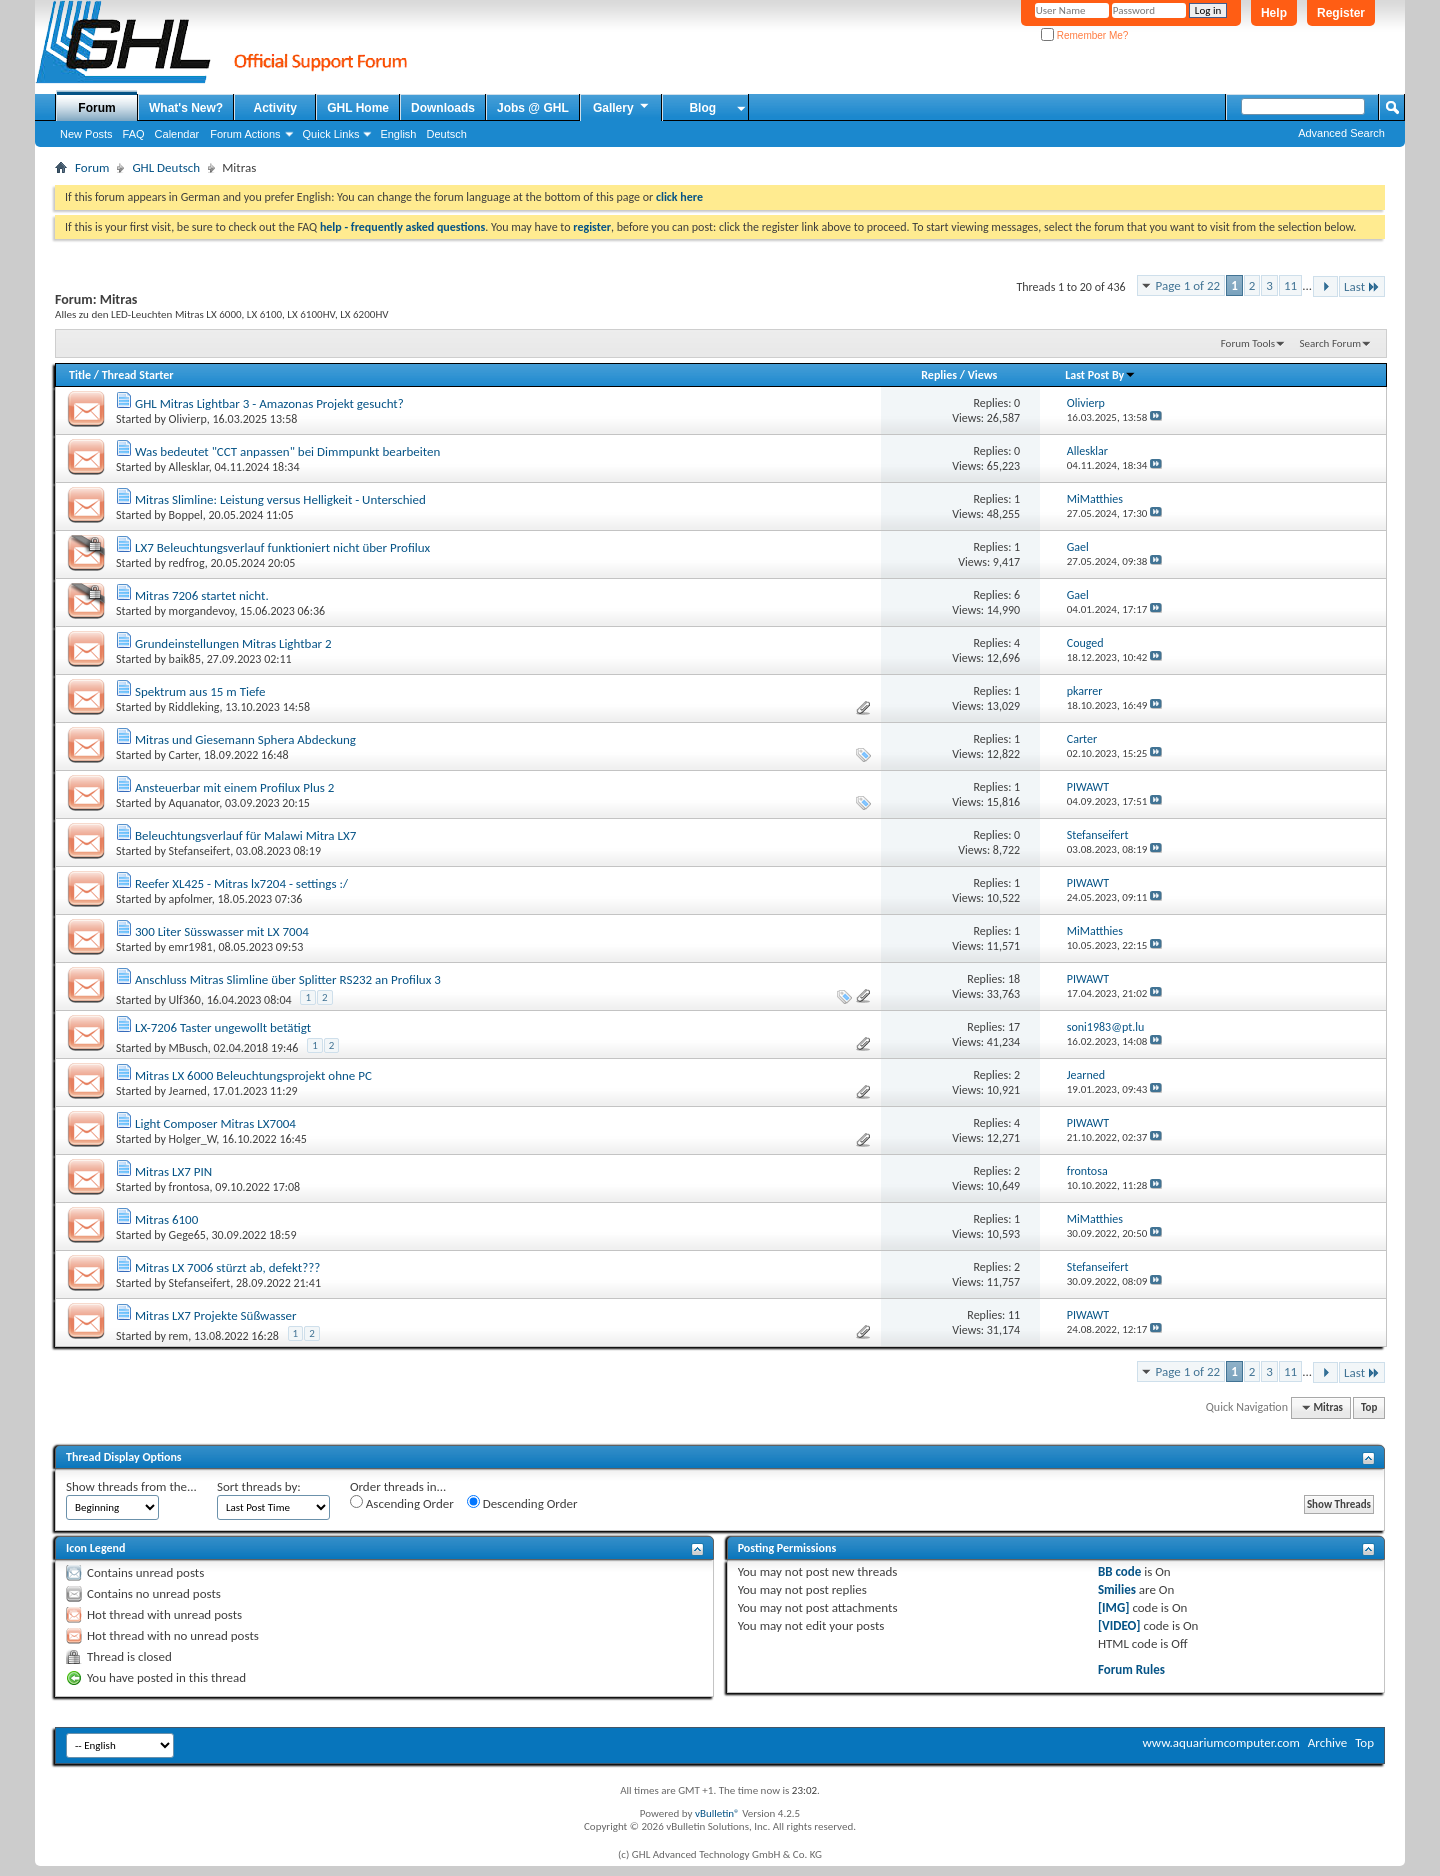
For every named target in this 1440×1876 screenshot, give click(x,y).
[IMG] (1114, 1607)
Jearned (188, 1091)
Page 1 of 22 (1188, 285)
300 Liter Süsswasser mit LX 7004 (222, 931)
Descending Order (522, 1503)
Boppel (186, 515)
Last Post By (1100, 375)
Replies (939, 375)
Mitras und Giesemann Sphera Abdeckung (245, 739)
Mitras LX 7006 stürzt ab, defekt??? (227, 1267)
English (398, 134)
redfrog (187, 563)
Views (983, 375)
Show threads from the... (131, 1486)
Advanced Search (1341, 133)
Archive (1327, 1742)
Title (80, 375)
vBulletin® (717, 1813)
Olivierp (188, 419)
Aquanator (194, 803)
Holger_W (193, 1139)
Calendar (177, 134)
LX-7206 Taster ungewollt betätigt (223, 1027)
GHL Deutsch (166, 167)
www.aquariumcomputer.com (1220, 1742)
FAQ (134, 134)
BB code (1119, 1571)
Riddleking (194, 707)
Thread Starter (138, 375)
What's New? (186, 108)
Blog (702, 108)
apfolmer (190, 899)
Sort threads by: (259, 1486)
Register (1341, 13)
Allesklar (189, 467)
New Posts (86, 134)
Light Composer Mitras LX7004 (215, 1123)
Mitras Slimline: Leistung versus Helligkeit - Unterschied (280, 499)
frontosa (189, 1187)
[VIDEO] (1119, 1625)
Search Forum (1331, 343)
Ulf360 (185, 1000)
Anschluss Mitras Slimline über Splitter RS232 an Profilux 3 (288, 979)
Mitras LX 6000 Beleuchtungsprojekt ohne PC (253, 1075)
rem (179, 1336)
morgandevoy (202, 611)
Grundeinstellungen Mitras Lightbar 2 (233, 643)
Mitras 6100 (166, 1219)
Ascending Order (402, 1503)
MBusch (188, 1048)
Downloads (443, 108)
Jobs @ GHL (533, 108)
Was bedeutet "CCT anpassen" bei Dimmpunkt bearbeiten (287, 451)
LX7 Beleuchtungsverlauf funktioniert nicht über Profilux (282, 547)
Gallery (622, 107)
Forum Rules (1131, 1669)
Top (1369, 1407)
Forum (96, 108)
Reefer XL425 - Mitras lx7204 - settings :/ (241, 883)
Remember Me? (1084, 35)
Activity (275, 108)
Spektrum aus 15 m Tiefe (200, 691)
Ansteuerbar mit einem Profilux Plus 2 (234, 787)
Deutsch (446, 134)
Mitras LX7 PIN (173, 1171)
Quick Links (331, 134)
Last (1362, 286)
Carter (183, 755)
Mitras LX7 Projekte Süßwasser (216, 1315)
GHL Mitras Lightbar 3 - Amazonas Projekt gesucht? (269, 403)
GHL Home (358, 108)
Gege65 (187, 1235)
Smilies (1117, 1589)
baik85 (185, 659)
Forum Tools (1248, 343)
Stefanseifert (200, 851)
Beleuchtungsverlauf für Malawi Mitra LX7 (245, 835)
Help (1274, 13)
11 (1290, 285)
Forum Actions (245, 134)
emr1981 (191, 947)
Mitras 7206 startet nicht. (202, 595)
